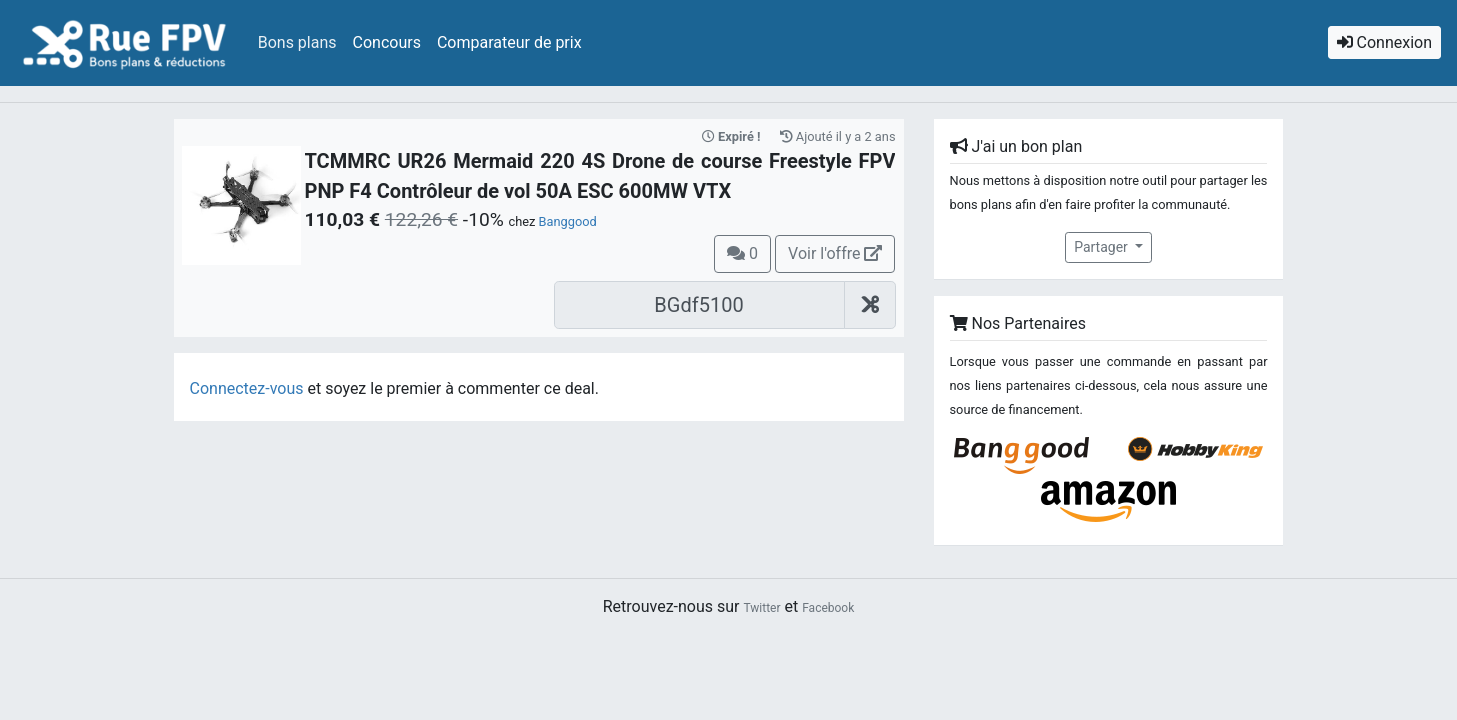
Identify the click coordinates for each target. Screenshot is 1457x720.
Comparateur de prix (509, 42)
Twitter (761, 608)
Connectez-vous (247, 388)
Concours (387, 42)
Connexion (1384, 42)
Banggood (568, 221)
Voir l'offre (835, 253)
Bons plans (297, 42)
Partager (1102, 247)
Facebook (828, 608)
